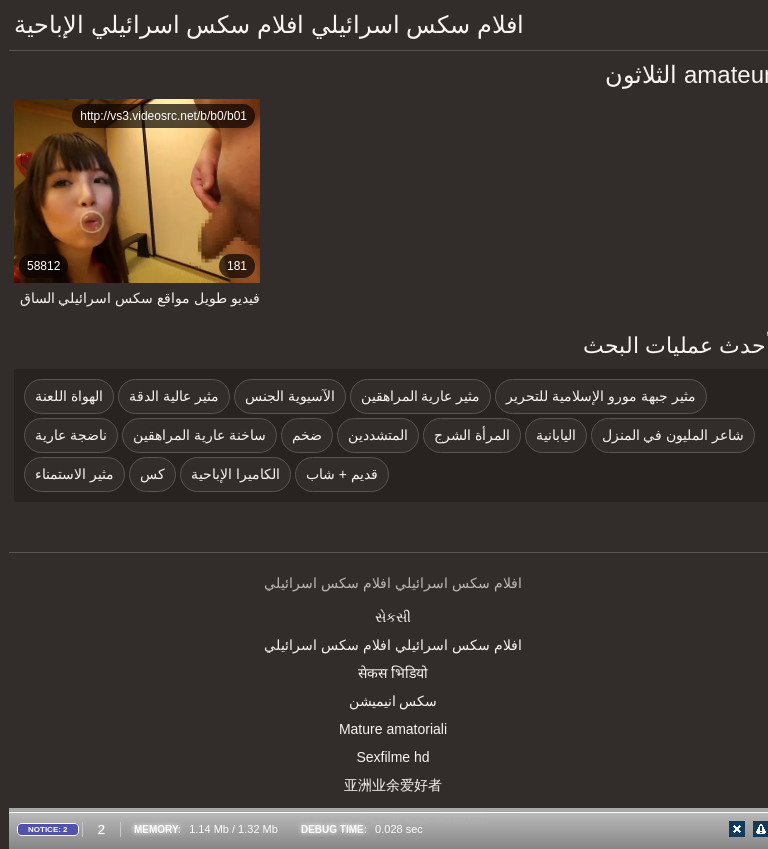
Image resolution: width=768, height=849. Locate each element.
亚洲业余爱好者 (384, 785)
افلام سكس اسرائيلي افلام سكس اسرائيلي (383, 645)
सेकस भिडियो (384, 673)
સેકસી (384, 617)
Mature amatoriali (384, 729)
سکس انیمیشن (384, 701)
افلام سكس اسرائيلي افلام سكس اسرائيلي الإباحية (260, 24)
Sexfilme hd (383, 757)
